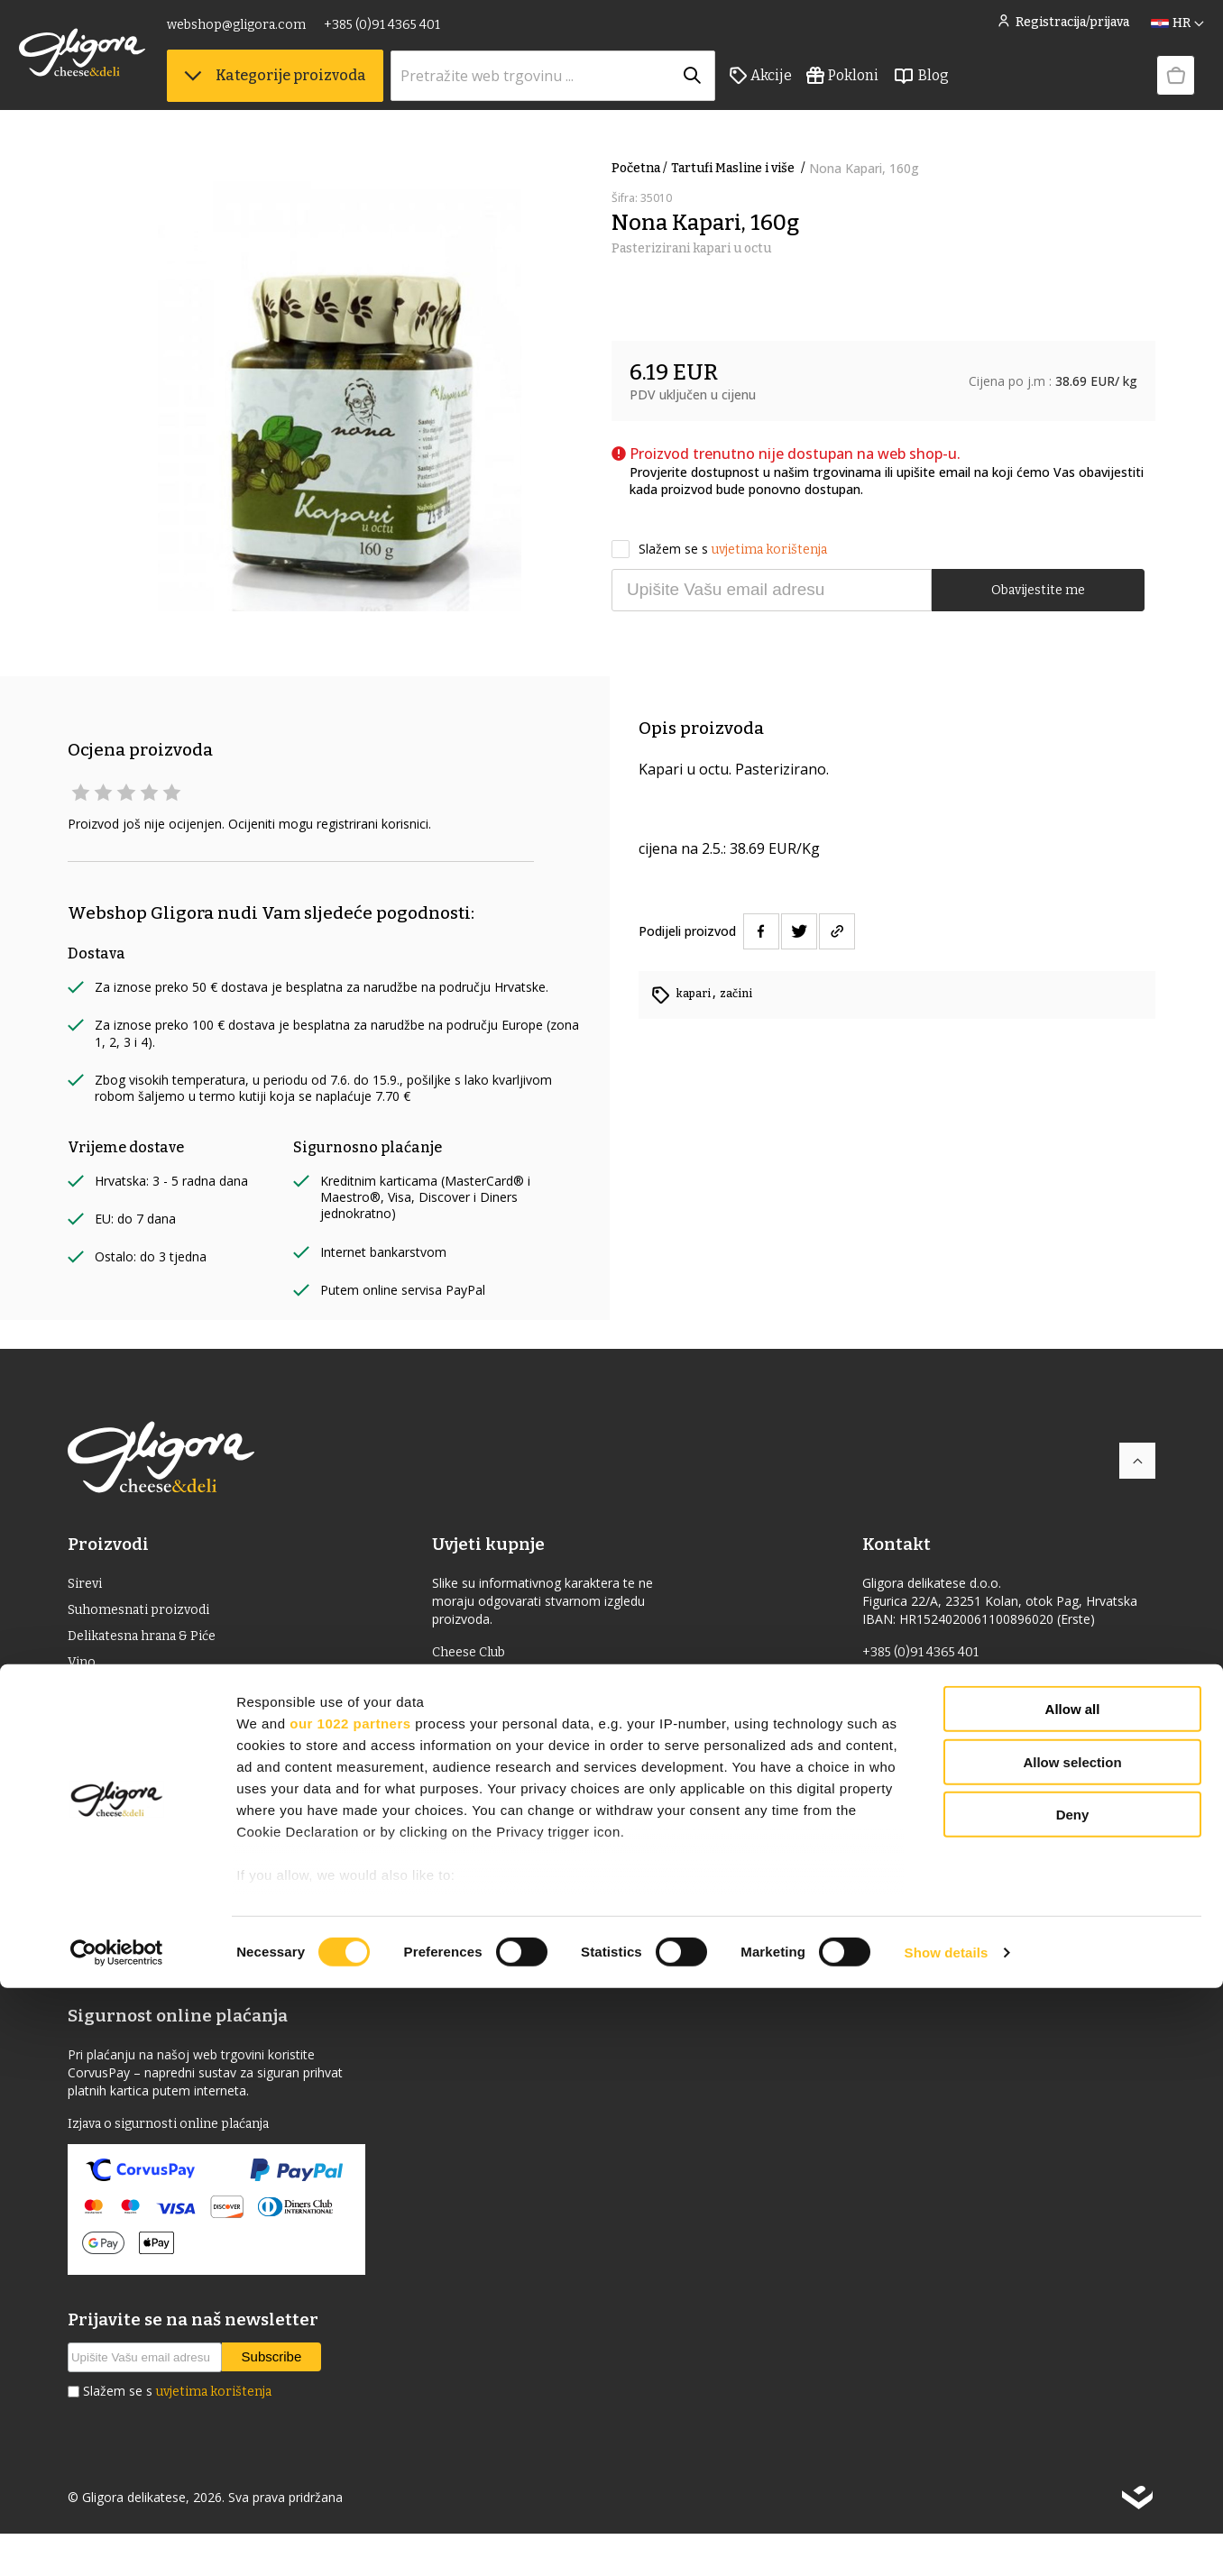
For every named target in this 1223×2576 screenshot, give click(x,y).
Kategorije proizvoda (324, 90)
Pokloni (891, 91)
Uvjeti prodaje (488, 1682)
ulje (82, 1700)
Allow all (1072, 2298)
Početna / (639, 168)
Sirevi (87, 1584)
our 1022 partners (350, 2311)
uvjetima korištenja (769, 547)
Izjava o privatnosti (505, 1798)
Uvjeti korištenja (496, 1740)
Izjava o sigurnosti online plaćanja (183, 2164)
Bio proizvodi (112, 1786)
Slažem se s (719, 546)
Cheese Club (483, 1653)
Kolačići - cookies (498, 1827)
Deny (1073, 2403)
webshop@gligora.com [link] (285, 33)
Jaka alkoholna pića (133, 1728)
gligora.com (902, 1710)
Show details (947, 2540)
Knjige (90, 1873)
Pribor (89, 1902)
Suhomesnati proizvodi (146, 1613)
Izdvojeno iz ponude (135, 1959)
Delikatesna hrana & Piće (151, 1642)
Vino (83, 1671)
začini (741, 993)
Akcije (809, 91)
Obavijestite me (1037, 588)
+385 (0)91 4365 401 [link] (430, 33)
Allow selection (1072, 2350)
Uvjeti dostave (489, 1711)
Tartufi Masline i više (740, 168)
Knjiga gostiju (489, 1866)
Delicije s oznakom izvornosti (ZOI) (183, 1757)
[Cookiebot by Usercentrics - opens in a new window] (117, 2540)
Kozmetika (104, 1844)
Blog (970, 91)
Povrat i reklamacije (507, 1769)
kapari (696, 993)
